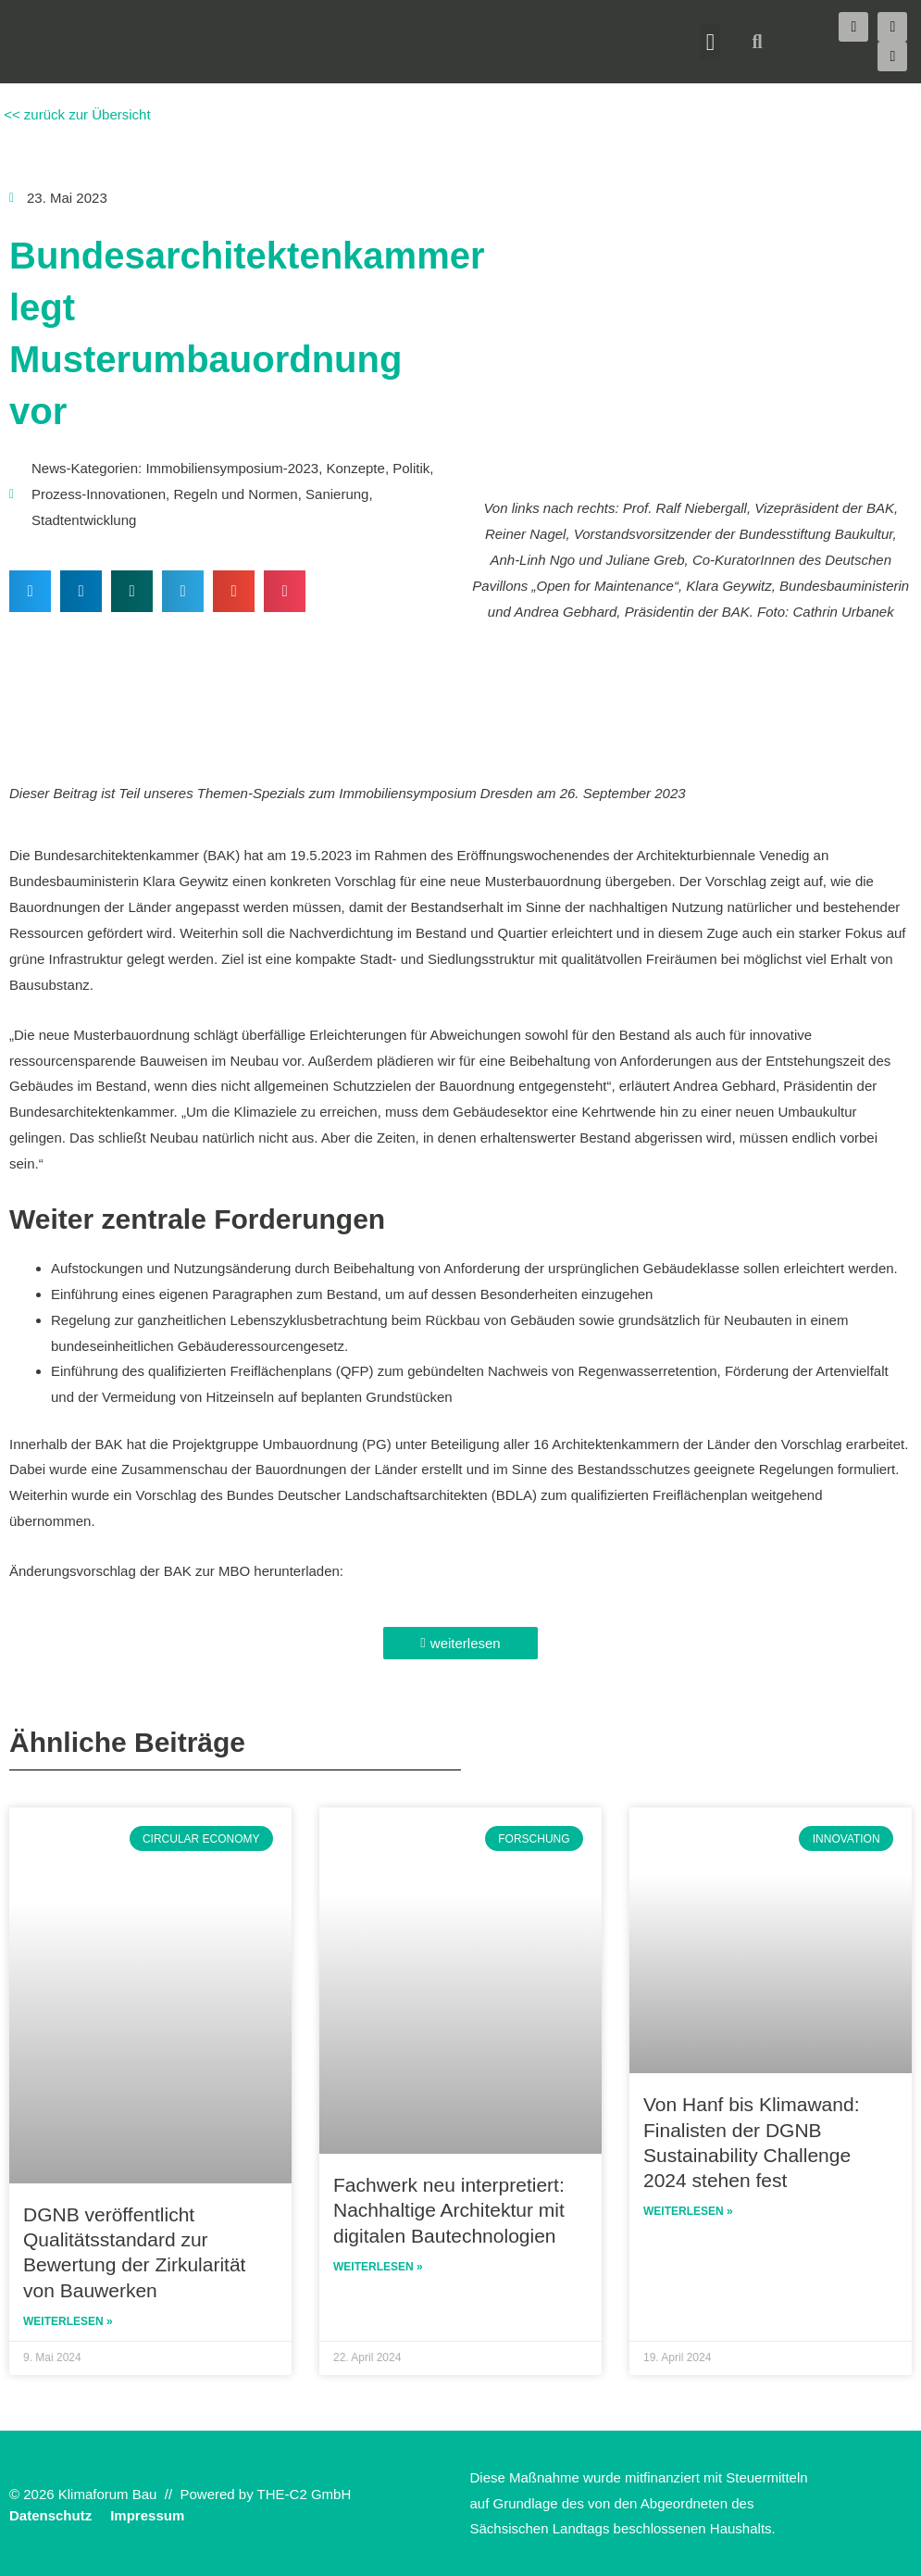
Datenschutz (50, 2515)
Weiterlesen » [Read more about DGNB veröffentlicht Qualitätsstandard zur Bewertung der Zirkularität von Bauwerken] (68, 2321)
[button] (711, 41)
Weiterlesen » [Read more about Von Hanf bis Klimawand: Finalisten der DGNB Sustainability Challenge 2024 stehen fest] (688, 2211)
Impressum (147, 2515)
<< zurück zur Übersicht (75, 114)
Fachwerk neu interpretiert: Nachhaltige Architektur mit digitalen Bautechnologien (449, 2210)
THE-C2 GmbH (304, 2494)
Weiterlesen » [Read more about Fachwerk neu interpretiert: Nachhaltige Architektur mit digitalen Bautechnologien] (378, 2266)
